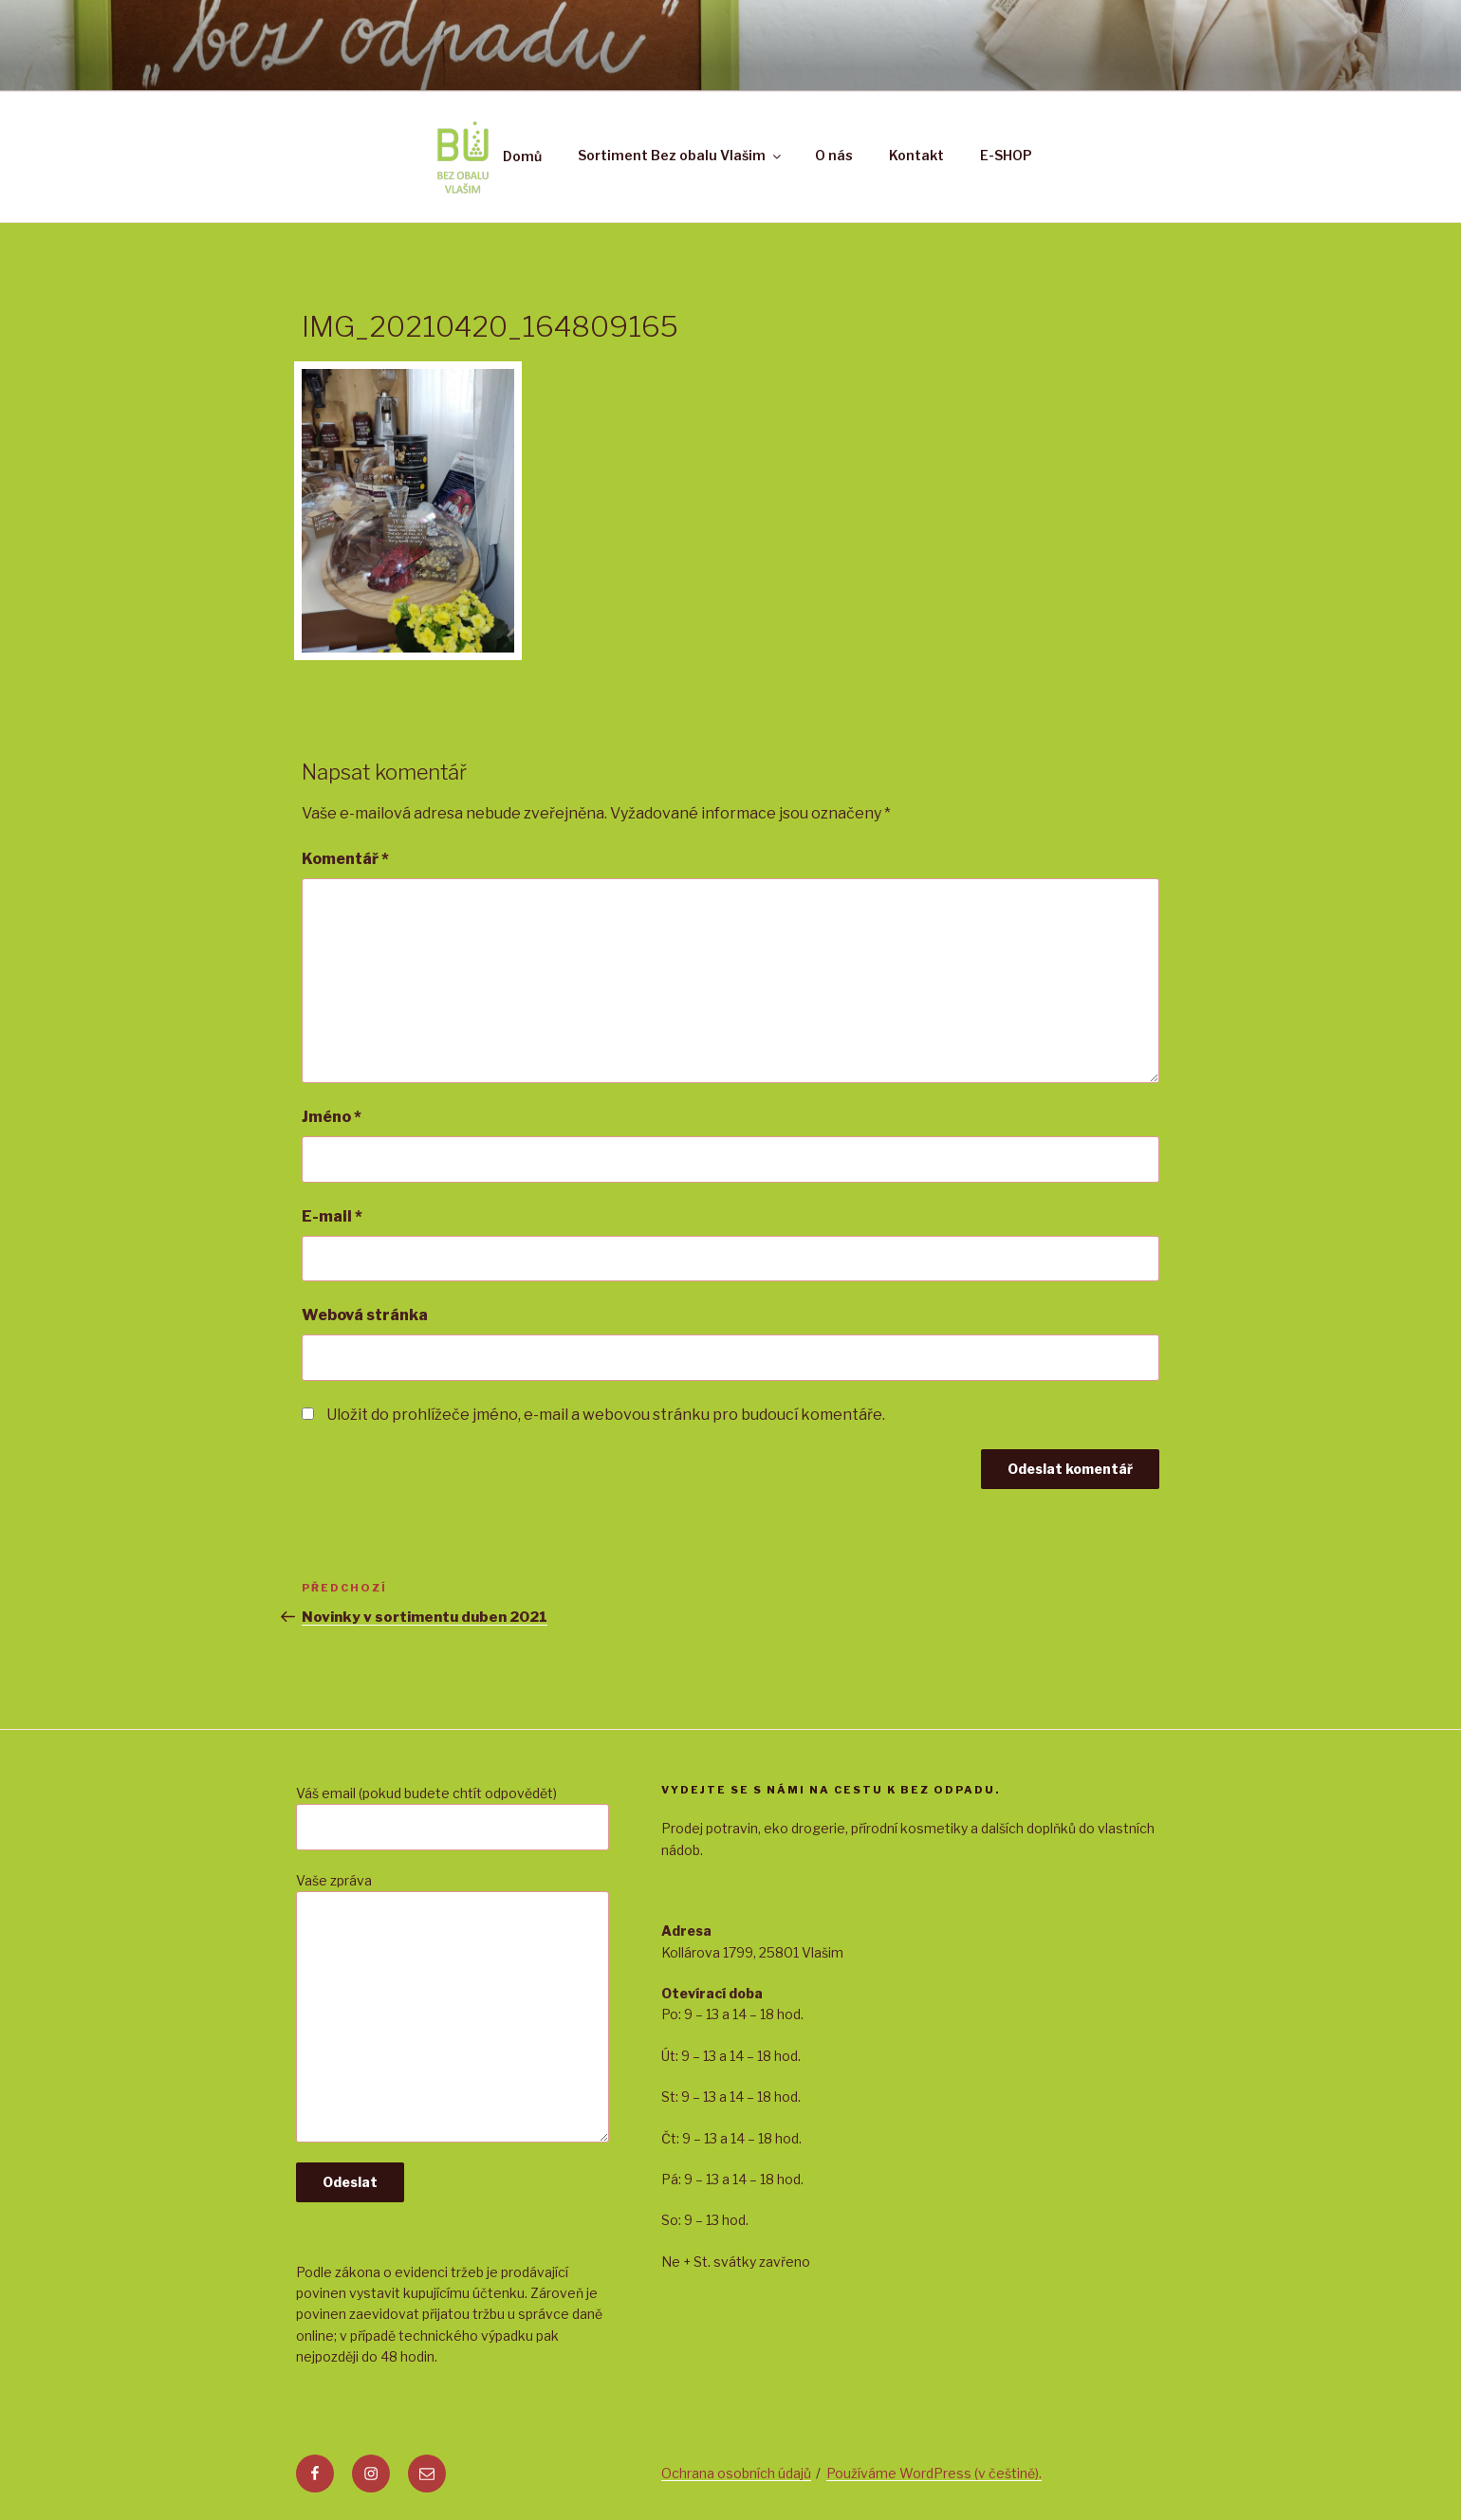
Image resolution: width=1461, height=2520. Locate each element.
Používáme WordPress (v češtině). (934, 2473)
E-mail (332, 1216)
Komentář (345, 859)
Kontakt (916, 155)
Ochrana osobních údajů (736, 2473)
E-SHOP (1006, 155)
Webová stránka (365, 1315)
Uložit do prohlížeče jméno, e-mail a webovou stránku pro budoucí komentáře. (605, 1415)
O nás (834, 155)
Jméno (331, 1117)
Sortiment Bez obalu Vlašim (681, 155)
